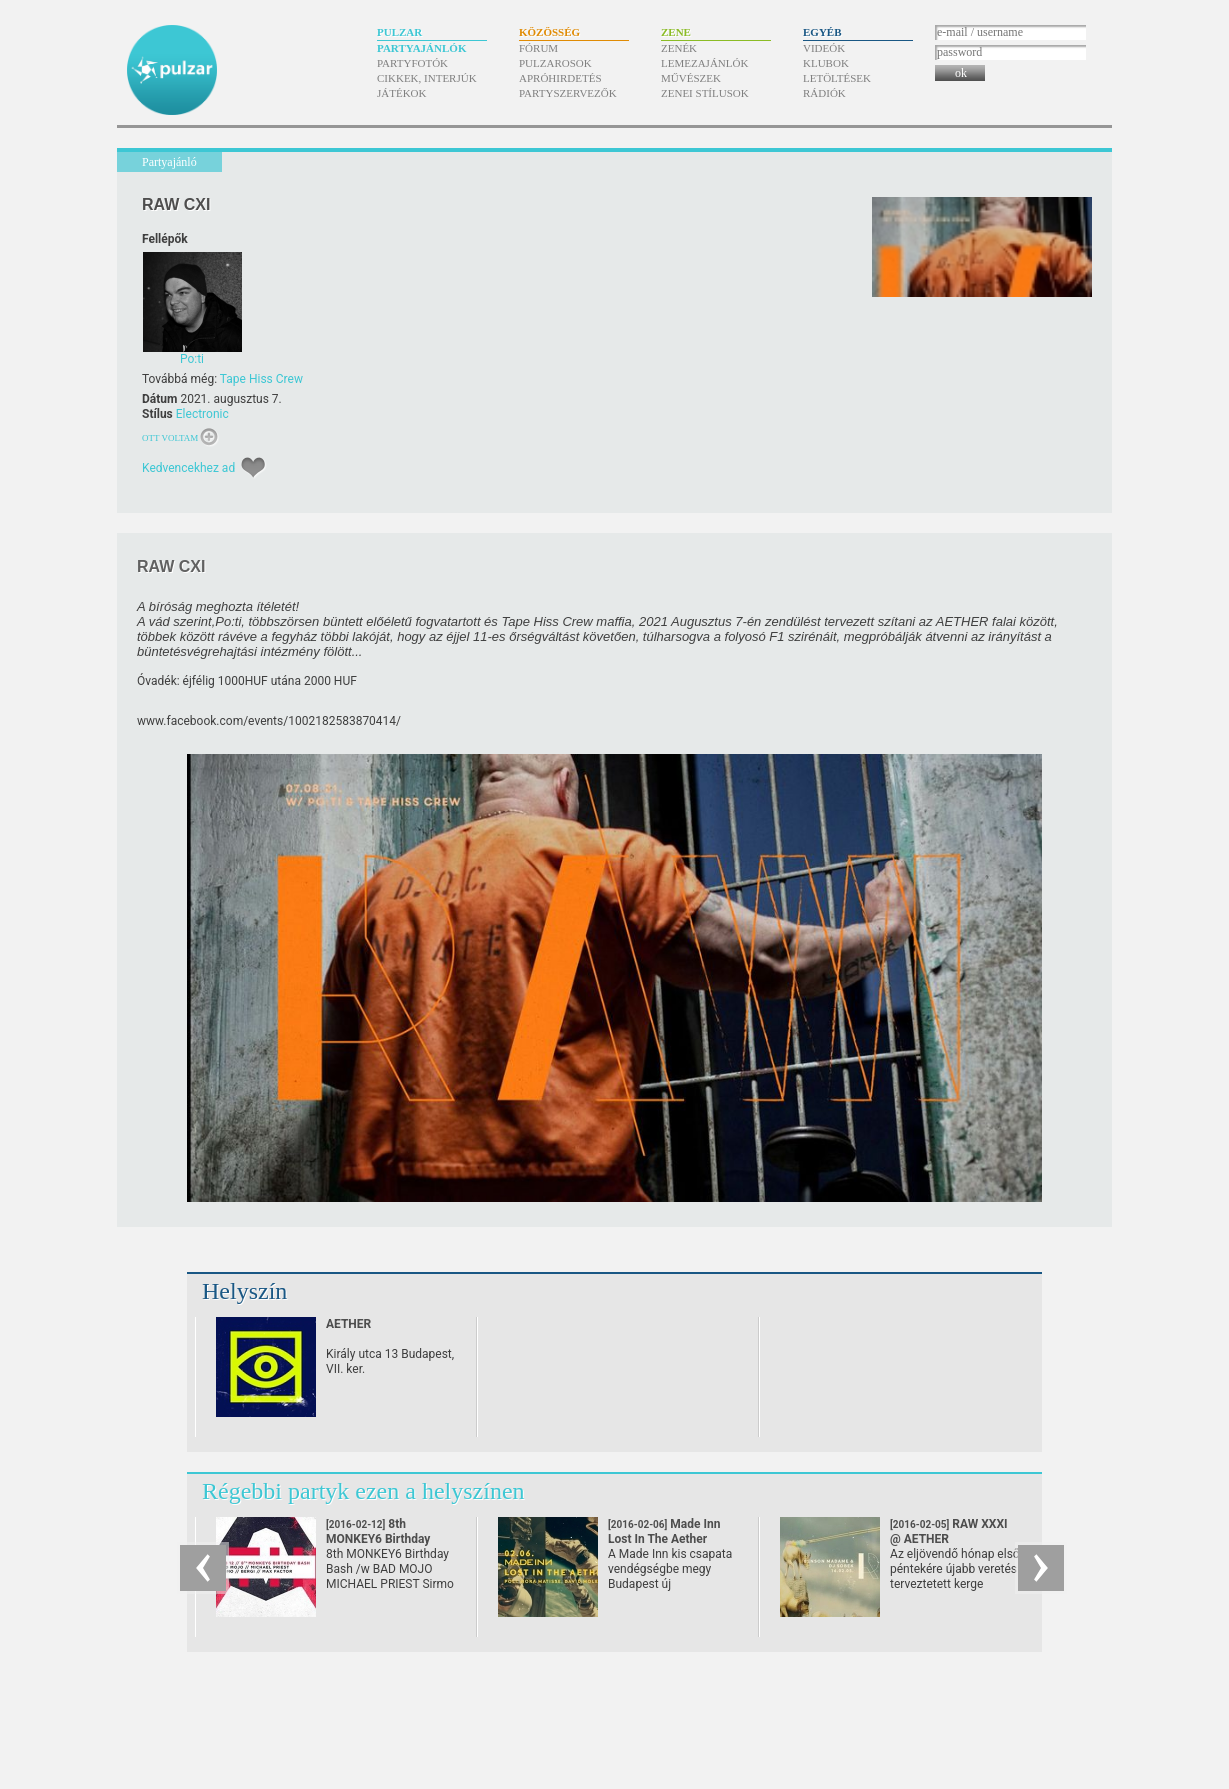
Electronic (202, 414)
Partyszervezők (568, 93)
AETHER (348, 1324)
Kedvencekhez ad (188, 468)
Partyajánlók (421, 48)
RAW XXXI (949, 1531)
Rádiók (824, 93)
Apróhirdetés (560, 78)
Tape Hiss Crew (261, 379)
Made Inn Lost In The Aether (664, 1539)
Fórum (538, 48)
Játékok (402, 93)
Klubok (826, 63)
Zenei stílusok (705, 93)
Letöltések (837, 78)
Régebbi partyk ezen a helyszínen (363, 1491)
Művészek (691, 78)
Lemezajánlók (704, 63)
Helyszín (244, 1291)
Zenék (679, 48)
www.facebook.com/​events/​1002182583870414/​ (269, 721)
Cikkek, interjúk (427, 78)
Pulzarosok (555, 63)
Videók (824, 48)
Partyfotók (412, 63)
